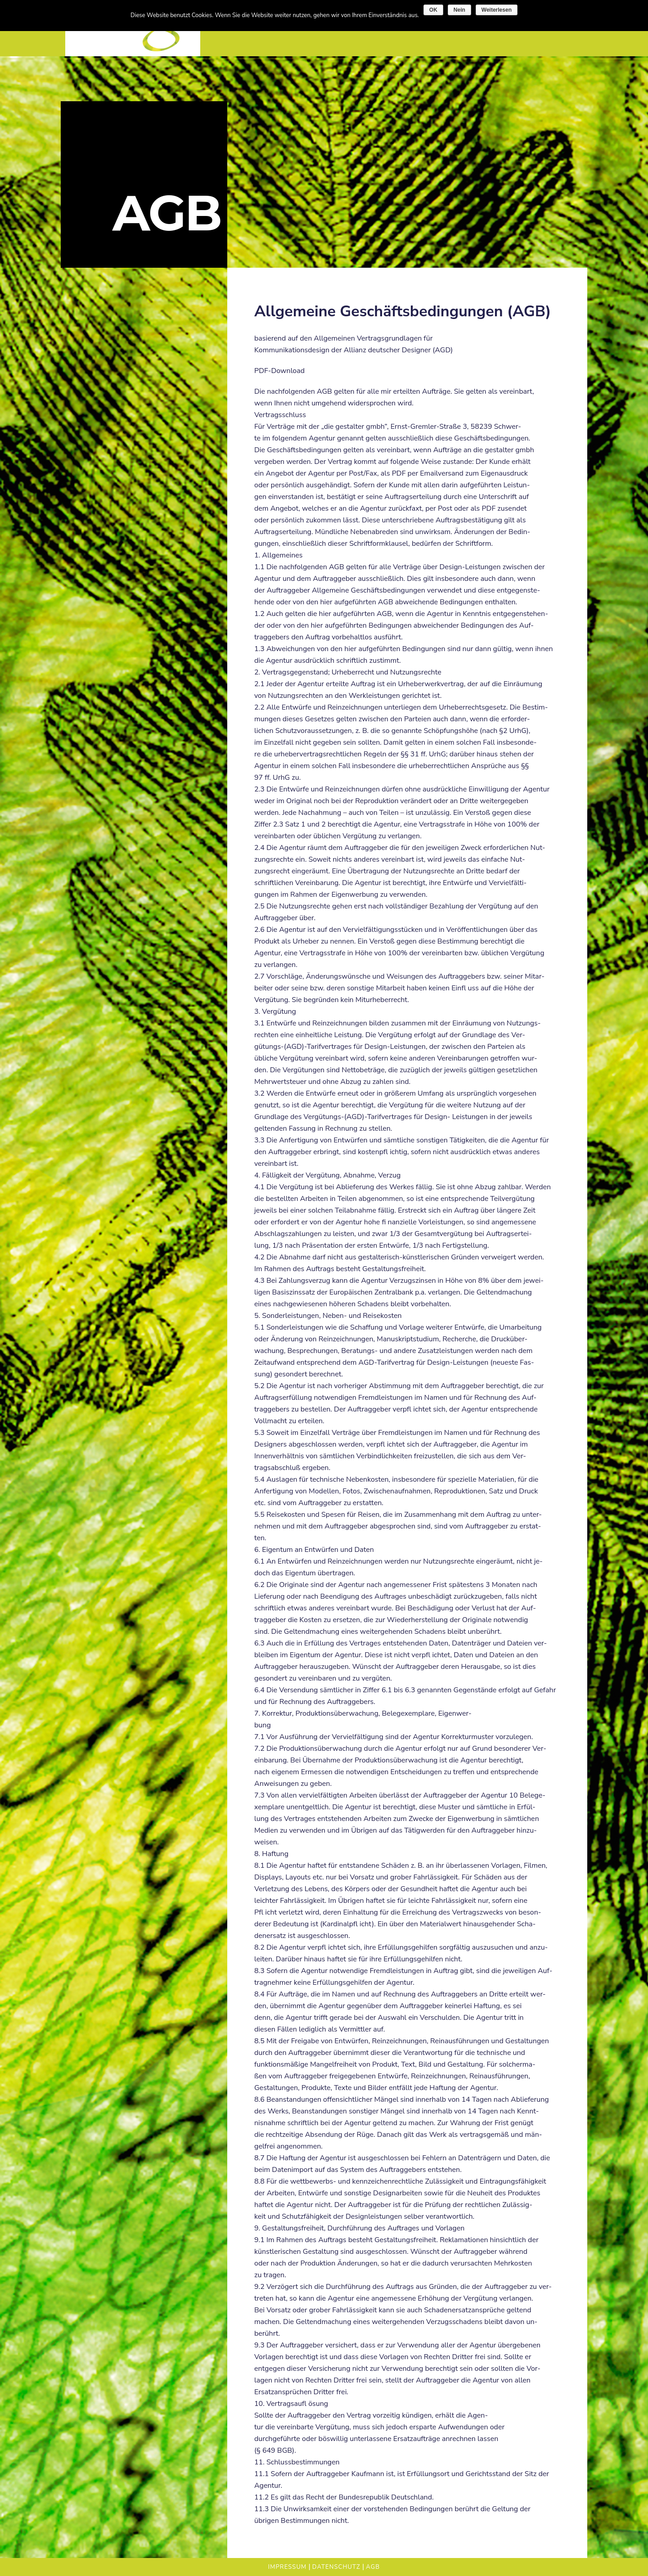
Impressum (287, 2567)
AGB (373, 2567)
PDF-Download (279, 371)
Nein (459, 10)
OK (433, 10)
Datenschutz (336, 2567)
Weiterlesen (497, 10)
